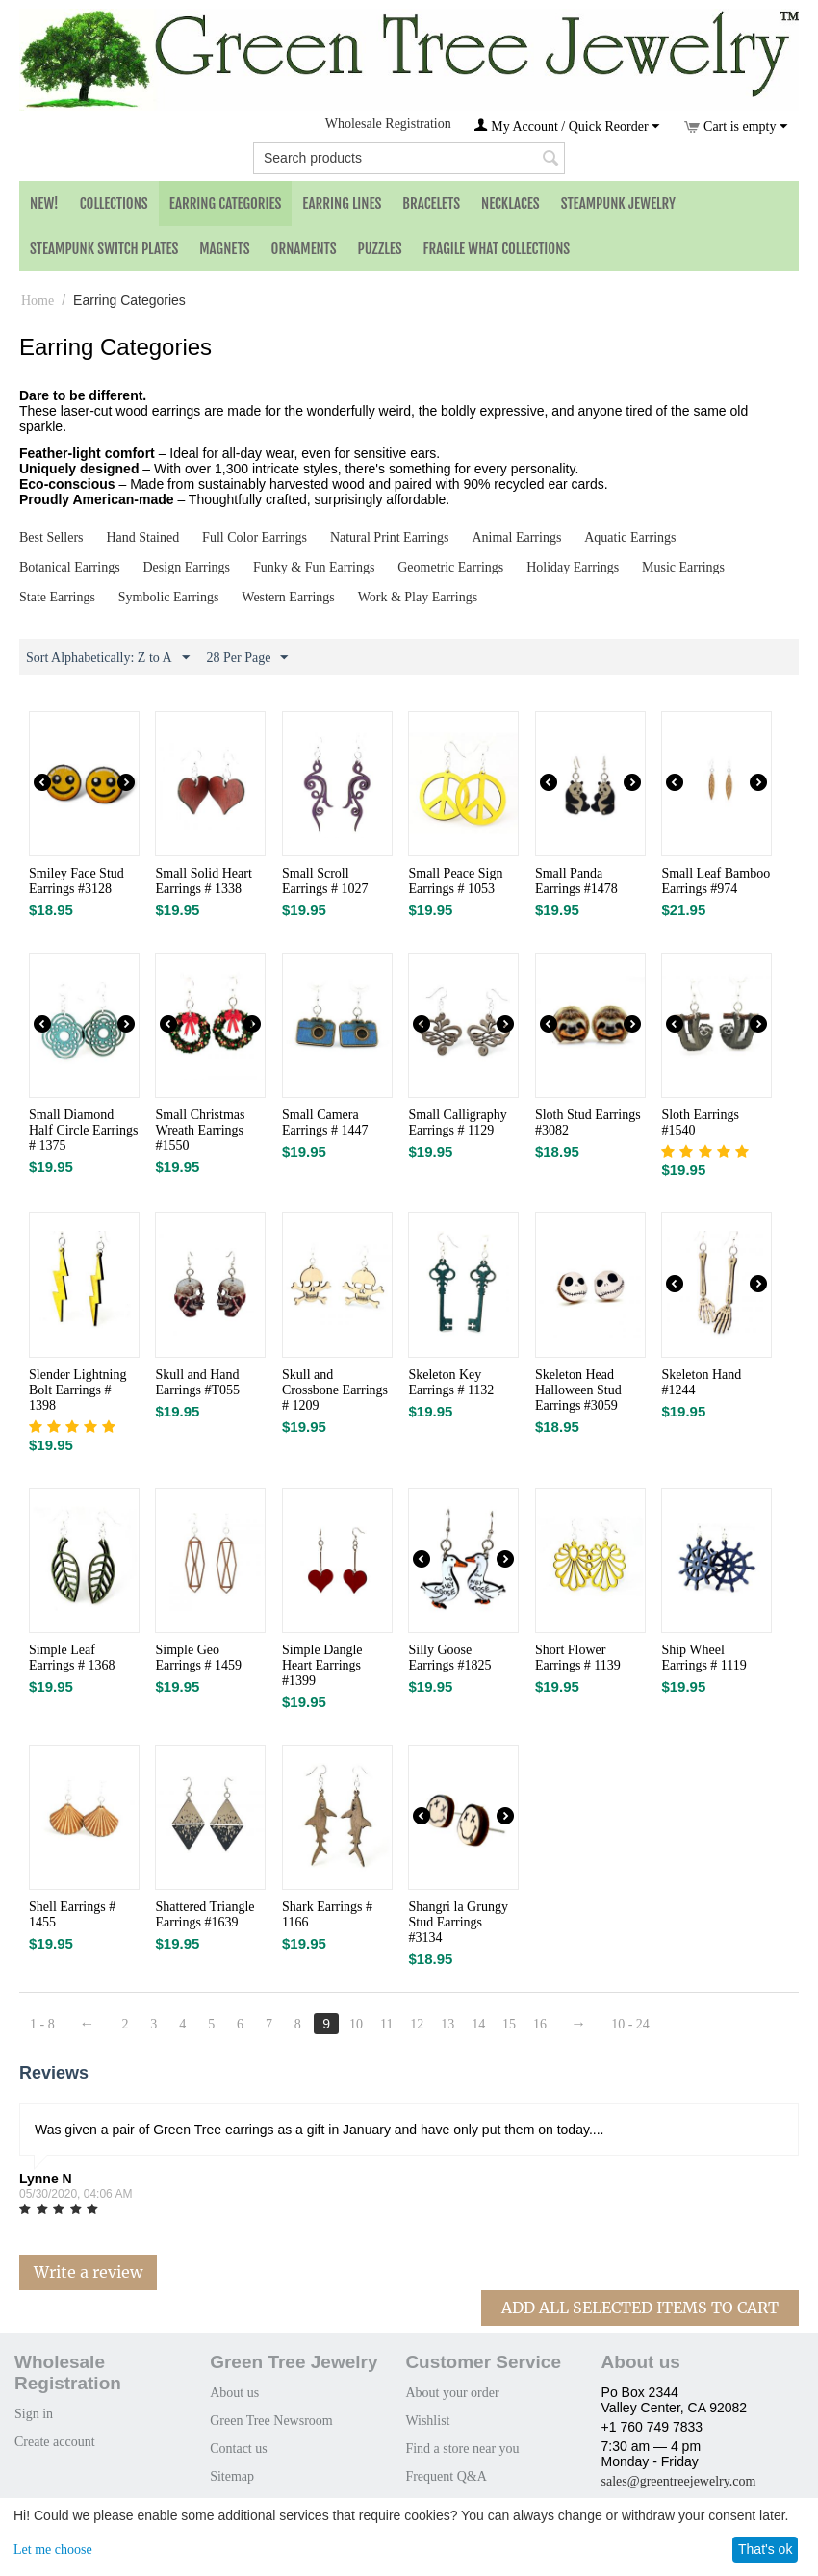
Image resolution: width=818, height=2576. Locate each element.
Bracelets (431, 203)
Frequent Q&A (445, 2476)
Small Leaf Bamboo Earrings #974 (715, 881)
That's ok (765, 2549)
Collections (114, 203)
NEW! (44, 203)
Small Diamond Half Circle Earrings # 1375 (84, 1130)
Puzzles (380, 249)
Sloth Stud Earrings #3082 (588, 1122)
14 (478, 2024)
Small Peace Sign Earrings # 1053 (455, 881)
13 (447, 2024)
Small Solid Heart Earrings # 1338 (203, 881)
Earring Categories (225, 203)
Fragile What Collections (497, 249)
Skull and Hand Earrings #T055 (197, 1382)
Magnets (224, 249)
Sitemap (232, 2476)
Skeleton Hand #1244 (701, 1382)
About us (234, 2392)
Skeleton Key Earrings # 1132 (451, 1382)
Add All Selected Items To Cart (640, 2307)
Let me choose (52, 2549)
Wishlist (427, 2420)
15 (509, 2024)
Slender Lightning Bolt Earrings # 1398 (78, 1390)
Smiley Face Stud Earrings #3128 (76, 881)
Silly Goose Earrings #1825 (449, 1657)
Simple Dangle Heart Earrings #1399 (322, 1665)
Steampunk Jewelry (618, 203)
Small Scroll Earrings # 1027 (325, 881)
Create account (54, 2442)
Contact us (239, 2448)
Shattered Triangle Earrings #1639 (204, 1914)
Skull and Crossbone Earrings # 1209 (335, 1390)
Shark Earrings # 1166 (327, 1914)
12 (416, 2024)
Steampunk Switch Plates (104, 249)
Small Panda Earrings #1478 (576, 881)
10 (356, 2024)
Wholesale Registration (388, 123)
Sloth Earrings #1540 (700, 1122)
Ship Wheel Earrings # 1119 (703, 1657)
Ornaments (304, 249)
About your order (451, 2392)
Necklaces (510, 203)
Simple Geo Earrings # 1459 (198, 1657)
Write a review (88, 2272)
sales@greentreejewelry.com (678, 2481)
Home (37, 300)
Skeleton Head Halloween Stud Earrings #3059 (578, 1390)
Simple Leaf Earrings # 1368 (72, 1657)
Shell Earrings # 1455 (72, 1914)
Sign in (33, 2414)
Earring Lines (341, 203)
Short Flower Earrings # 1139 (578, 1657)
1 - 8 (42, 2024)
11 (386, 2024)
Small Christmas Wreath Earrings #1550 (199, 1130)
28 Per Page (248, 658)
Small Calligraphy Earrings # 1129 (457, 1122)
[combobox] (409, 158)
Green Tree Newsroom (271, 2420)
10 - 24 (630, 2024)
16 (540, 2024)
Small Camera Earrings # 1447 (325, 1122)
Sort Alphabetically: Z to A (108, 658)
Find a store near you (462, 2448)
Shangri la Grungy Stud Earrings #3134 (457, 1922)
